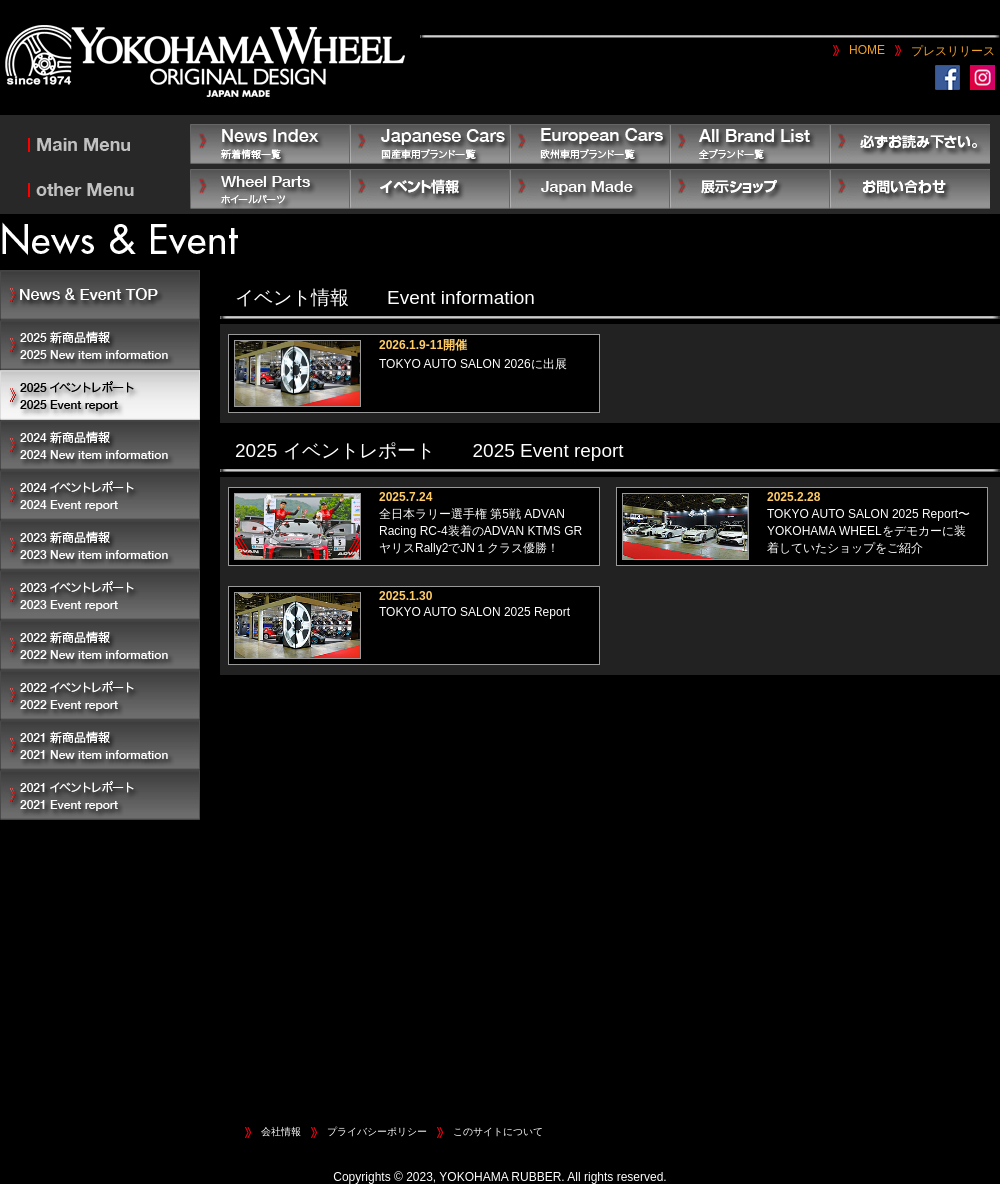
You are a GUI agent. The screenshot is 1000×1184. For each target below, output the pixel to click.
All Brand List (750, 144)
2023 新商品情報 (100, 545)
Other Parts (270, 189)
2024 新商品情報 (100, 445)
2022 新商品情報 (100, 645)
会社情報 (281, 1131)
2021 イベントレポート (100, 795)
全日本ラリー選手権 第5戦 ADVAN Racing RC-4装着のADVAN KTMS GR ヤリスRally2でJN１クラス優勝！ (480, 531)
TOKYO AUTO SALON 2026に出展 (473, 364)
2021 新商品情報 (100, 745)
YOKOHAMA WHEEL (205, 62)
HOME (867, 50)
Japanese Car (430, 144)
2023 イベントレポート (100, 595)
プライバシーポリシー (377, 1131)
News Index (270, 144)
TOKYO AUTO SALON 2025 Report (474, 612)
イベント (430, 189)
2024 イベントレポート (100, 495)
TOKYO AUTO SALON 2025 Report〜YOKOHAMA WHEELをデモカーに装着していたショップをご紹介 (868, 531)
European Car (590, 144)
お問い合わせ (910, 189)
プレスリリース (953, 51)
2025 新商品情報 (100, 345)
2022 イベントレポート (100, 695)
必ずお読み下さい (910, 144)
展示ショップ (750, 189)
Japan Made (590, 189)
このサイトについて (498, 1131)
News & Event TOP (100, 295)
